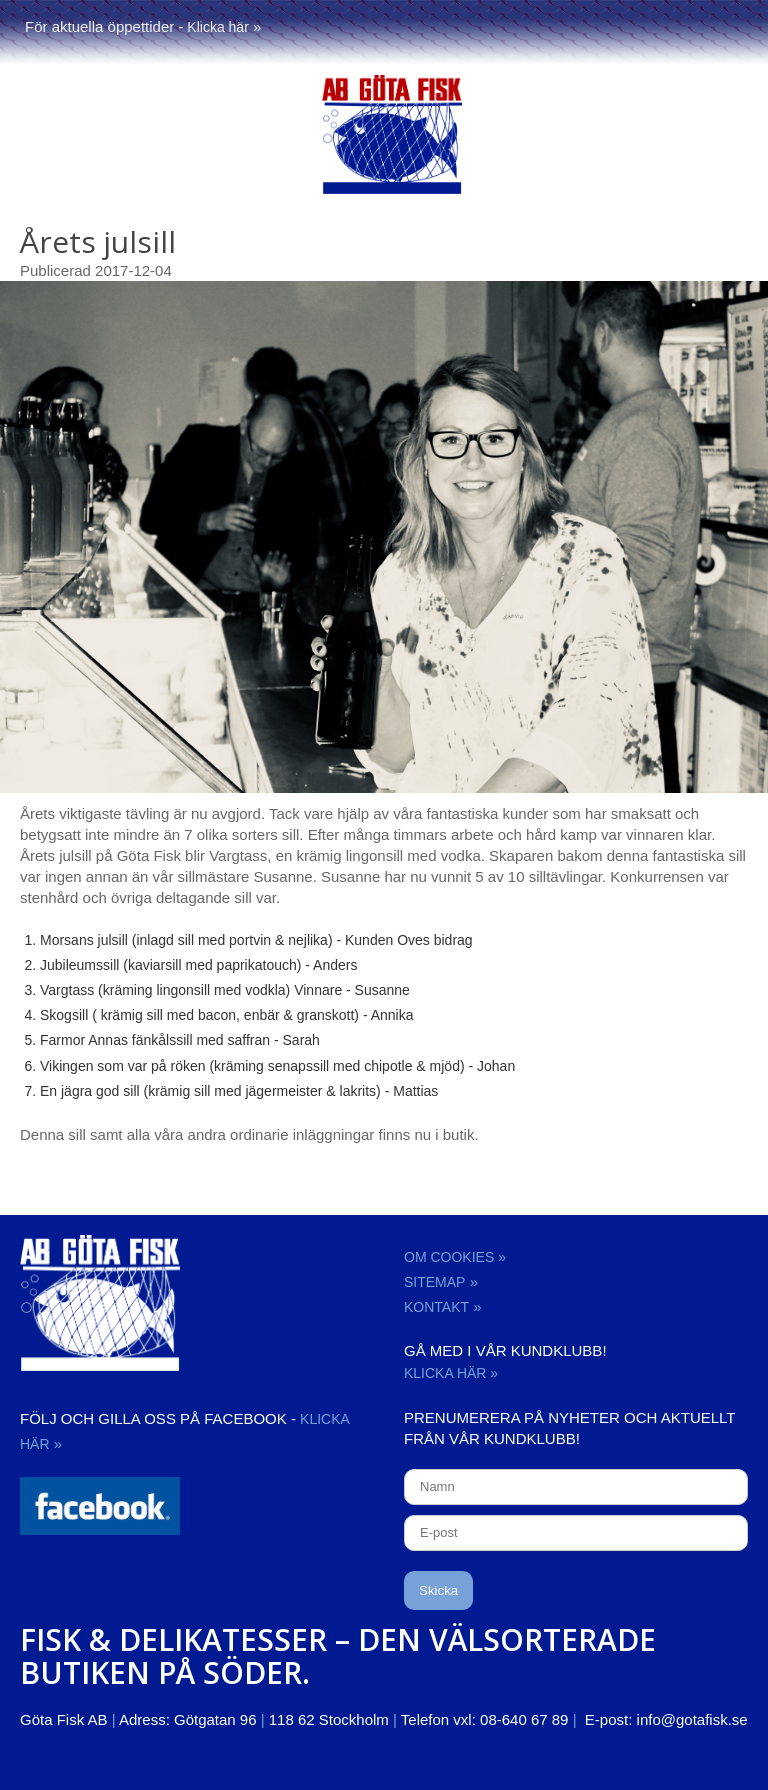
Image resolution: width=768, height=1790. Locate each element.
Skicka (438, 1590)
